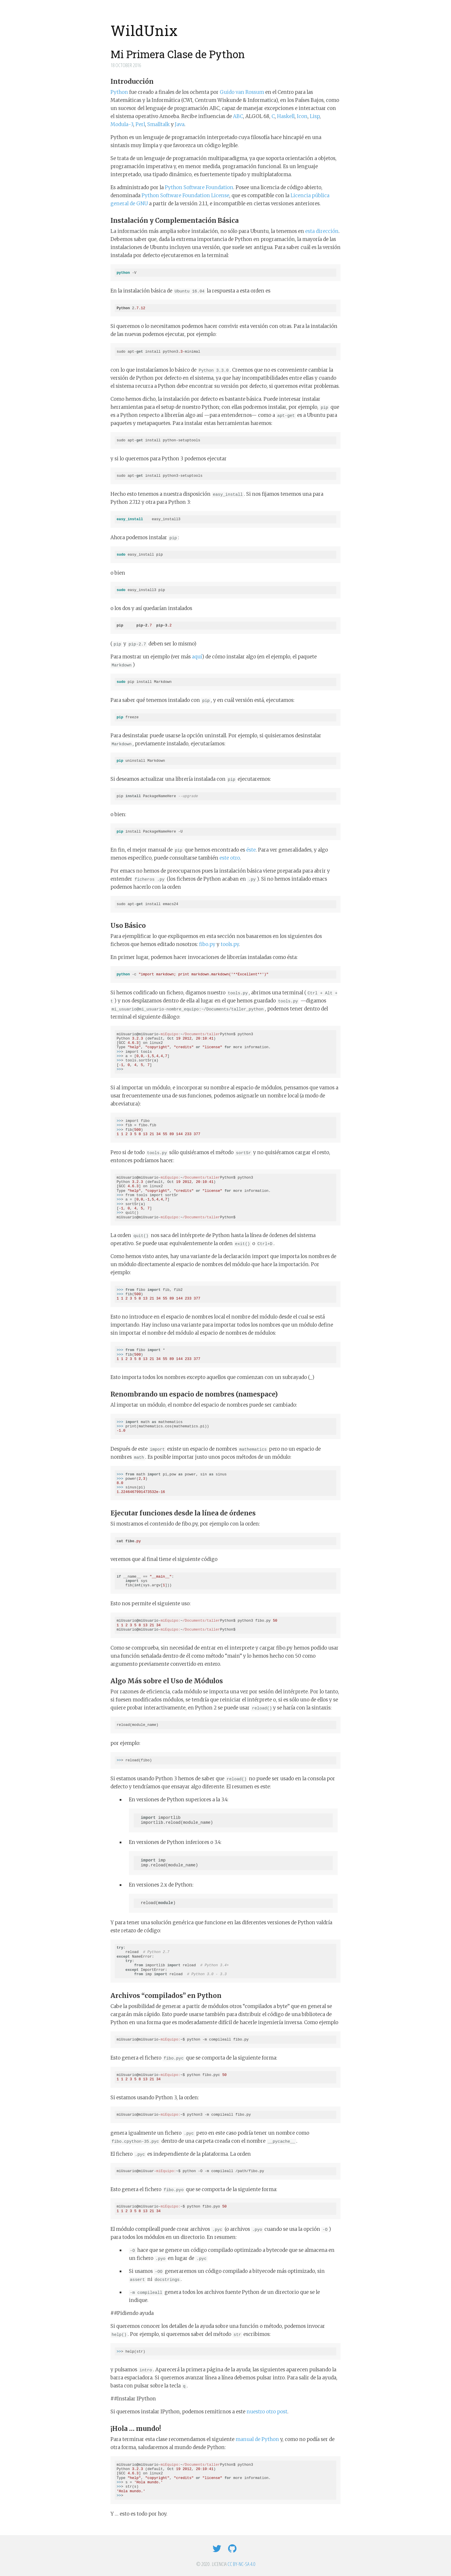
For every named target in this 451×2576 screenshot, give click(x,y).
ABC (238, 116)
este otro (229, 858)
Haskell (286, 116)
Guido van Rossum (242, 92)
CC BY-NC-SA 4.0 (241, 2563)
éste (251, 850)
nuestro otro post (266, 2411)
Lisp (315, 116)
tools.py (230, 944)
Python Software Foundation (199, 187)
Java (179, 124)
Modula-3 (121, 124)
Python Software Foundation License (185, 195)
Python (119, 92)
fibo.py (207, 944)
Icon (302, 116)
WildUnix (143, 30)
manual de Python (257, 2439)
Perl (140, 124)
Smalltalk (158, 124)
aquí (197, 657)
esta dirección (322, 231)
